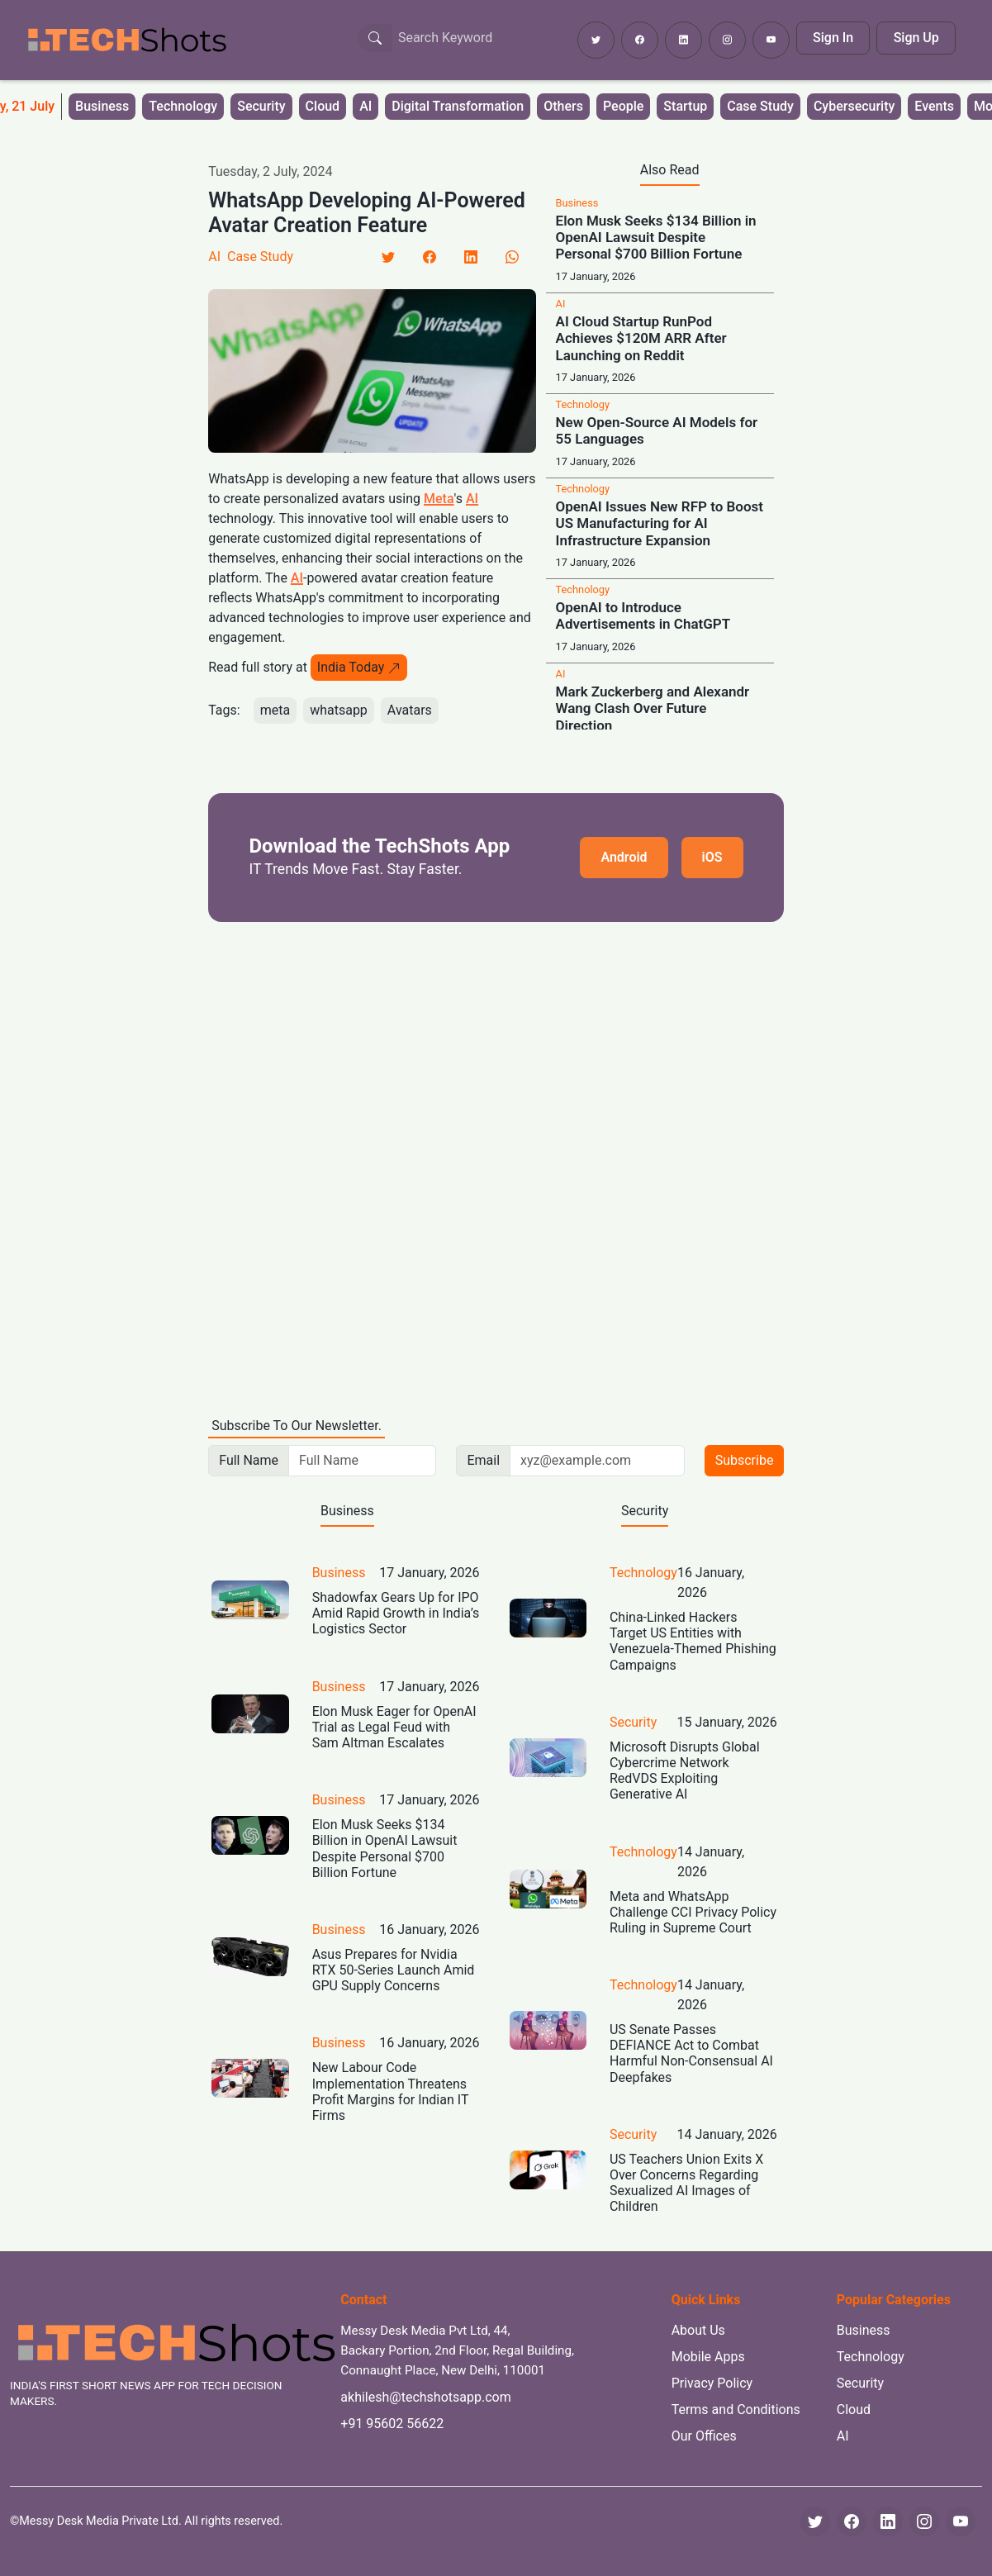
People (623, 106)
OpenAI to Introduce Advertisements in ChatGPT (643, 615)
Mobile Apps (708, 2357)
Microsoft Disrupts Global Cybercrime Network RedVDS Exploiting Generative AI (685, 1771)
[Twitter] (388, 257)
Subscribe (744, 1460)
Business (102, 106)
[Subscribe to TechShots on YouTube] (771, 40)
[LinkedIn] (470, 257)
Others (563, 106)
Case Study (760, 106)
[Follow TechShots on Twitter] (596, 40)
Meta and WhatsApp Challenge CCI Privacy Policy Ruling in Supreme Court (693, 1912)
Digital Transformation (458, 106)
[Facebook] (429, 257)
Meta (439, 498)
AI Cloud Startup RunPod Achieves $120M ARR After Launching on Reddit (641, 338)
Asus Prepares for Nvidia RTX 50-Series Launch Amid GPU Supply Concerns (393, 1970)
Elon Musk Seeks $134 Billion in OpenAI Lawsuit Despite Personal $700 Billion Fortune (656, 237)
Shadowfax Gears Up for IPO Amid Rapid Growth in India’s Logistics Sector (396, 1613)
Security (261, 106)
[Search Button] (375, 38)
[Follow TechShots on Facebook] (639, 40)
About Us (698, 2330)
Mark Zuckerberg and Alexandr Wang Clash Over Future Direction (653, 708)
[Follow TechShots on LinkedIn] (683, 40)
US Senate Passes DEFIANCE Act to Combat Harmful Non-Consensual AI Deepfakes (691, 2053)
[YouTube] (960, 2521)
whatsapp (339, 710)
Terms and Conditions (736, 2409)
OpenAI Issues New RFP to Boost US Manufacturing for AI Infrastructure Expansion (659, 523)
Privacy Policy (712, 2383)
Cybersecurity (854, 106)
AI (365, 106)
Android (623, 857)
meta (275, 710)
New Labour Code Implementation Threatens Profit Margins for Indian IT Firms (390, 2091)
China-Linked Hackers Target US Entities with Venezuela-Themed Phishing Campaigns (693, 1641)
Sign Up (916, 37)
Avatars (409, 710)
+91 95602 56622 (392, 2423)
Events (934, 106)
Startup (685, 106)
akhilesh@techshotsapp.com (425, 2397)
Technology (183, 106)
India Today (359, 667)
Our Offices (704, 2436)
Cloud (323, 106)
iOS (712, 857)
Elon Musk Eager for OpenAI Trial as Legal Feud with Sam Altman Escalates (394, 1727)
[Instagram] (924, 2521)
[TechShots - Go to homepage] (126, 40)
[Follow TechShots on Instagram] (727, 40)
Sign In (833, 37)
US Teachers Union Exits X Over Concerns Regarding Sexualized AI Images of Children (686, 2183)
